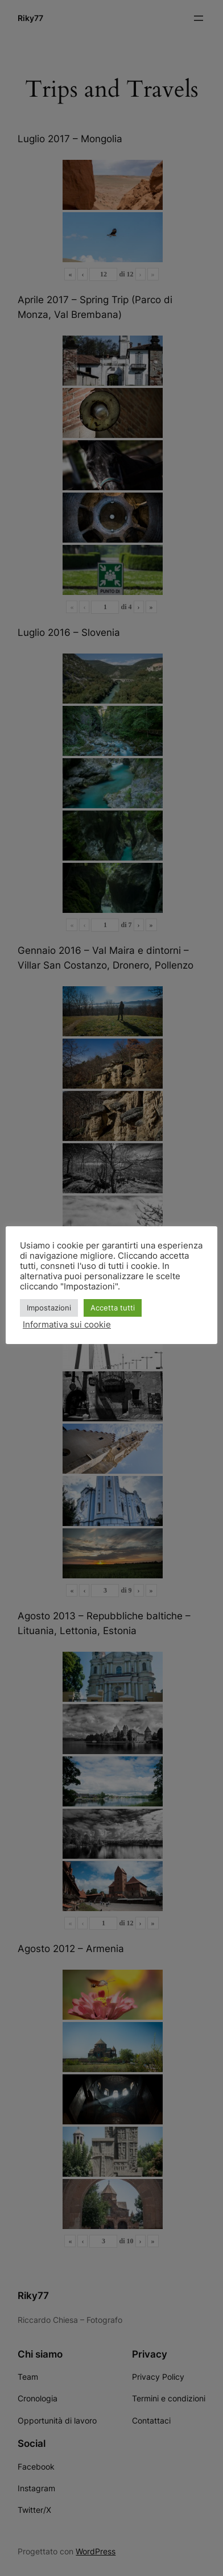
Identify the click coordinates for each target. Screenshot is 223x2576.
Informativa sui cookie (67, 1325)
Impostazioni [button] (49, 1307)
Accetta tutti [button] (112, 1307)
